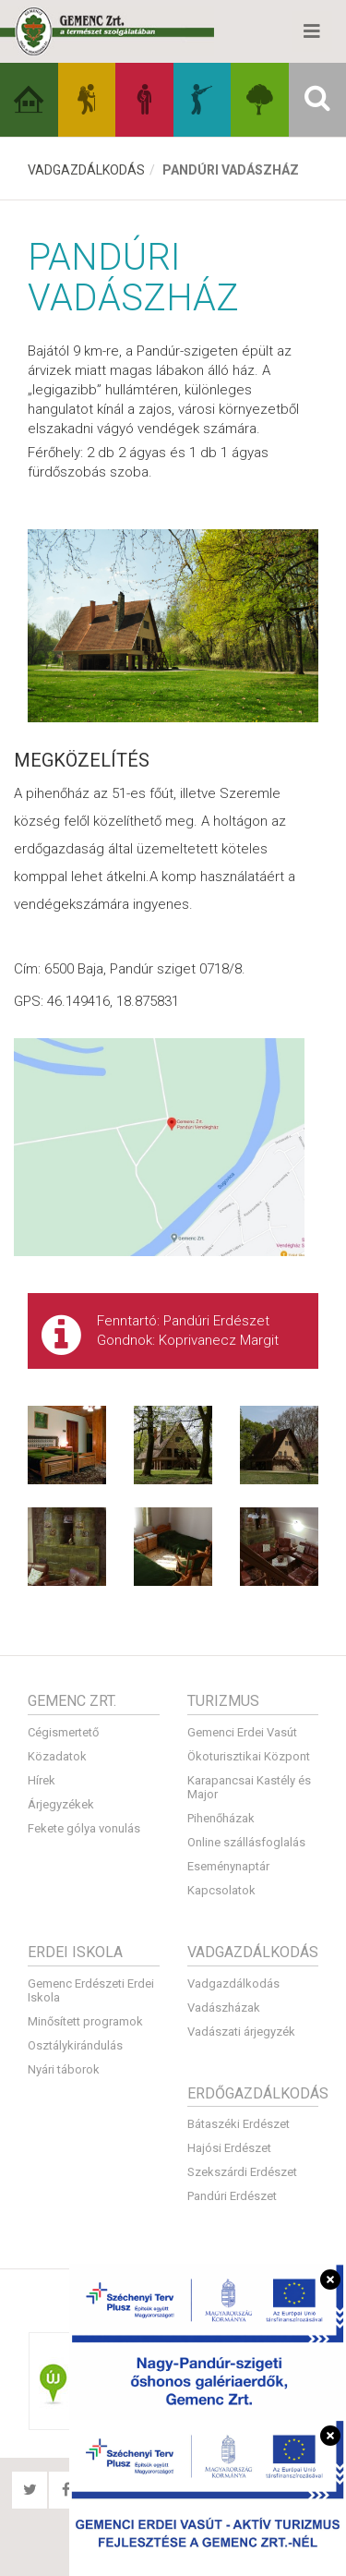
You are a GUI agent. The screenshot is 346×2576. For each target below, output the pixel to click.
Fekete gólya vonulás (84, 1828)
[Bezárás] (330, 2279)
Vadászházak (223, 2007)
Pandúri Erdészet (232, 2196)
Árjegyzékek (61, 1804)
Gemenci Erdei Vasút (242, 1732)
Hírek (41, 1780)
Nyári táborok (64, 2069)
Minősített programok (85, 2021)
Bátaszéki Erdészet (238, 2124)
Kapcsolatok (221, 1890)
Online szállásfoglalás (246, 1842)
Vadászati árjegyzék (241, 2031)
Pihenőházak (221, 1818)
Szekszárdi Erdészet (242, 2172)
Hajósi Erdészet (229, 2148)
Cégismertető (63, 1732)
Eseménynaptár (228, 1866)
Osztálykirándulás (75, 2045)
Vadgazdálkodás (86, 170)
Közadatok (57, 1756)
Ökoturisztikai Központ (248, 1756)
